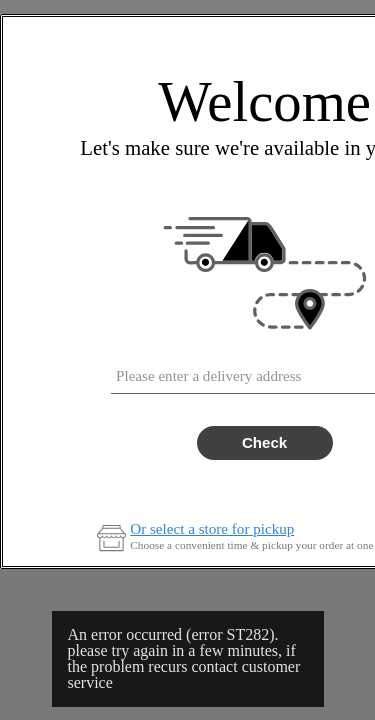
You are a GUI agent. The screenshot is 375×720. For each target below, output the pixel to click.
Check (264, 442)
